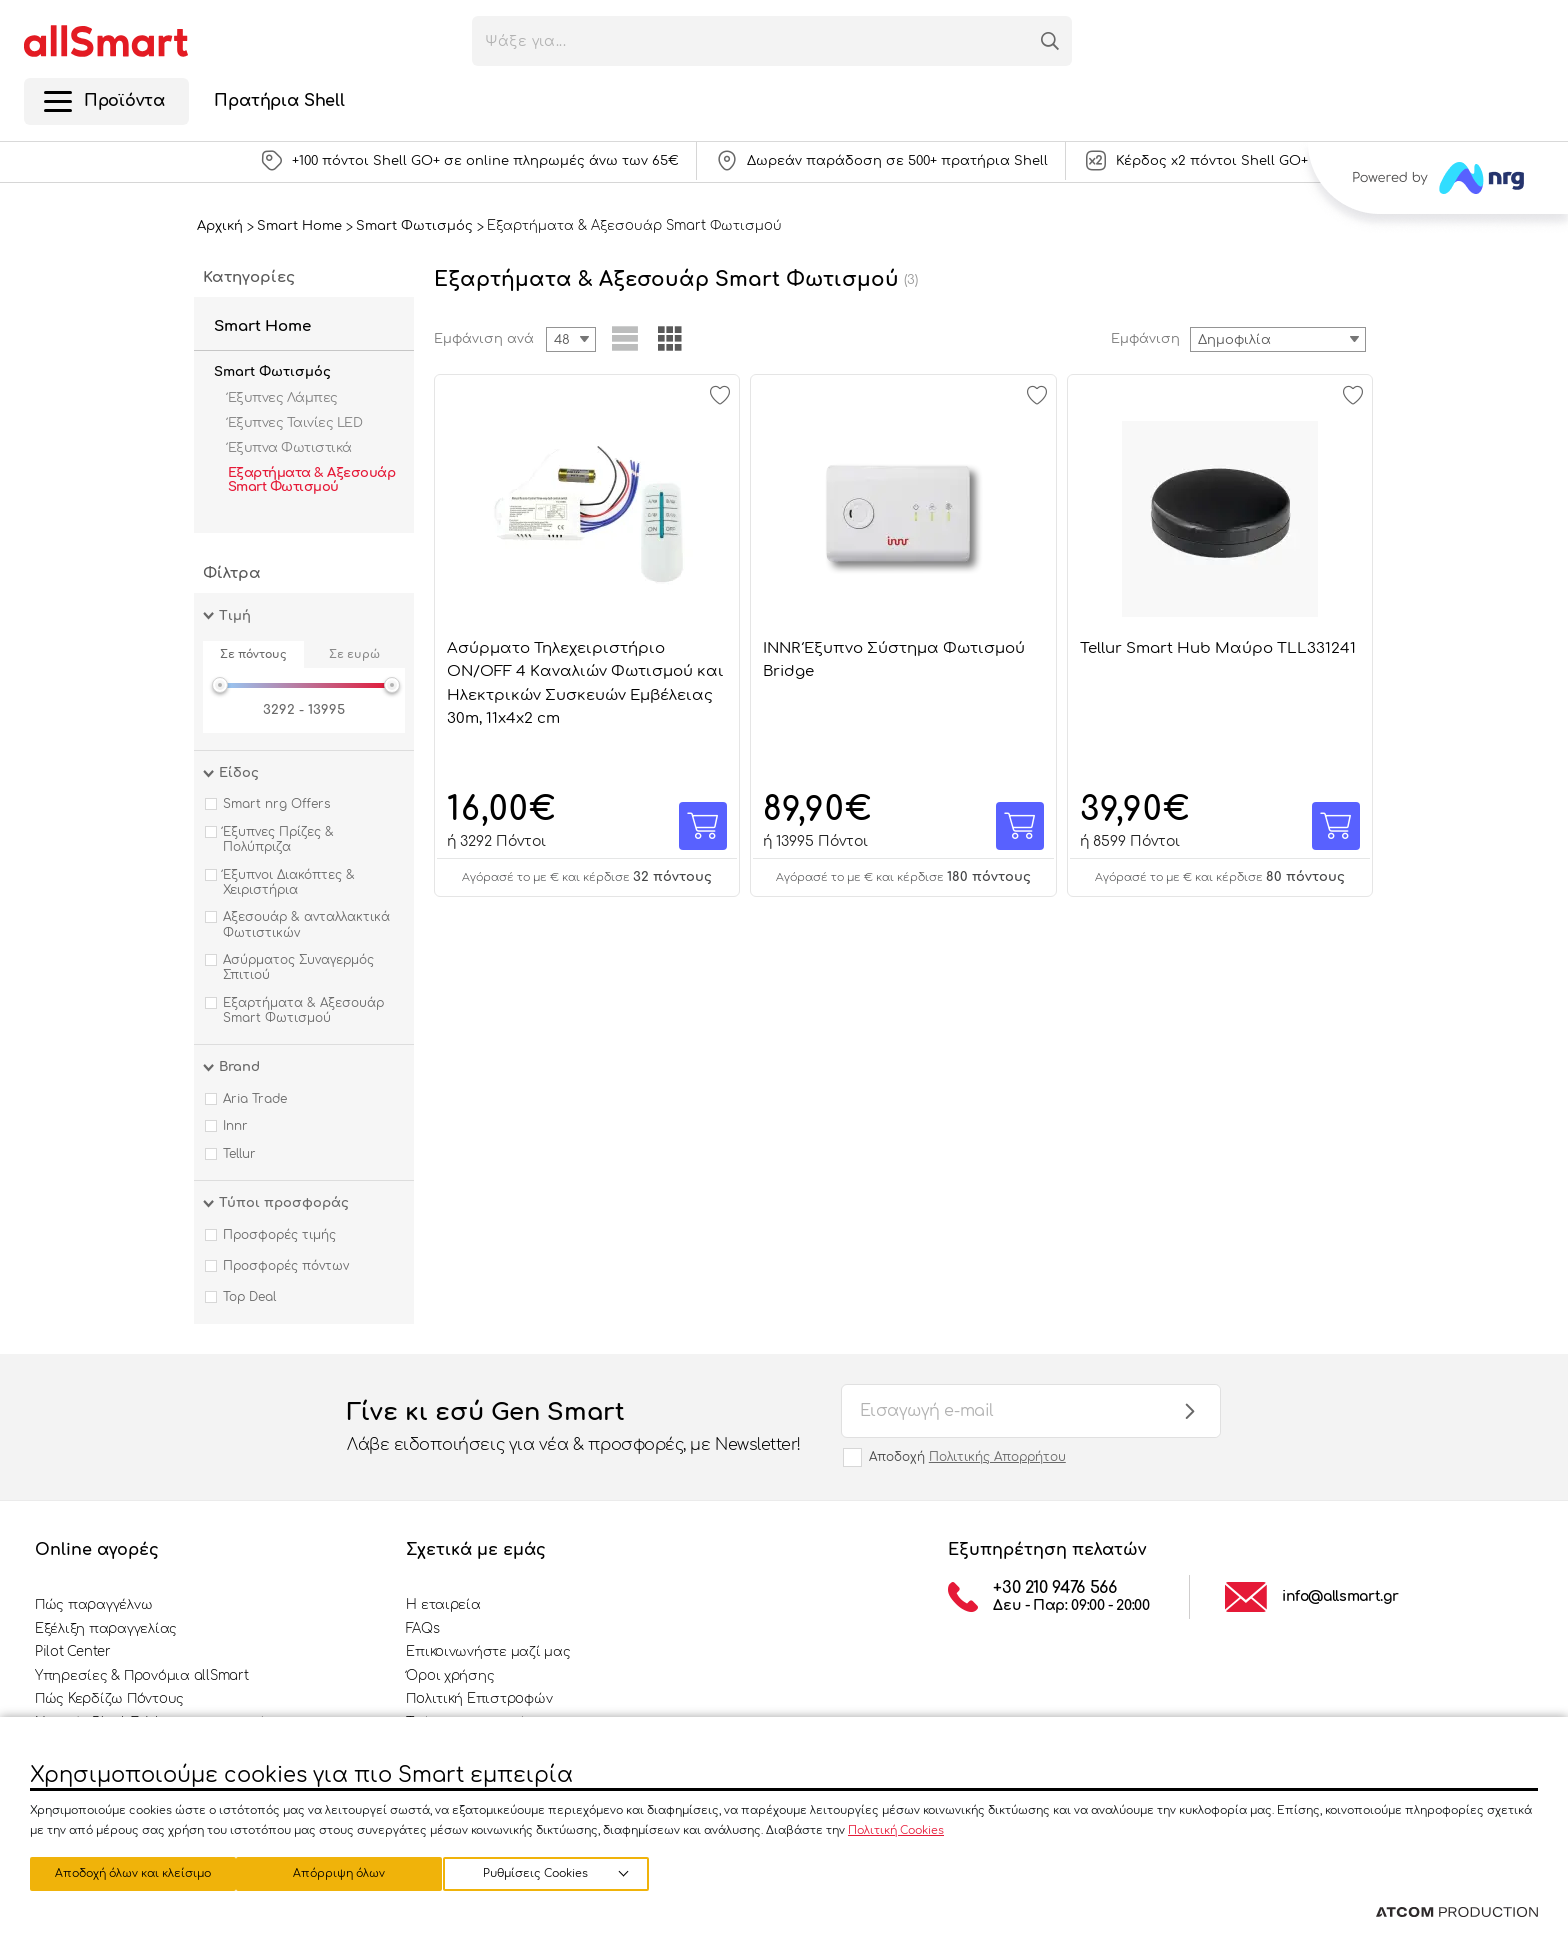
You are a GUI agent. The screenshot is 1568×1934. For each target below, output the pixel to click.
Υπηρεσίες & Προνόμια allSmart (141, 1676)
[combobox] (1278, 339)
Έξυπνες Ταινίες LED (295, 423)
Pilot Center (73, 1652)
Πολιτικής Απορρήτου (997, 1457)
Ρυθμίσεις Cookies (123, 1871)
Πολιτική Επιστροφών (479, 1699)
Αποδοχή (967, 1457)
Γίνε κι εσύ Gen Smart (574, 1428)
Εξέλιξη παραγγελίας (106, 1629)
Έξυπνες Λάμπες (283, 398)
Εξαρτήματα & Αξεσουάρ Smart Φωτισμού (311, 480)
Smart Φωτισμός (272, 372)
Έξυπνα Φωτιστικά (290, 448)
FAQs (422, 1629)
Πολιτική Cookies (896, 1826)
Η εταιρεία (443, 1605)
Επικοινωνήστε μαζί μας (488, 1652)
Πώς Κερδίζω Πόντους (109, 1699)
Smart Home (262, 326)
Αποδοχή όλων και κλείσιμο (565, 1871)
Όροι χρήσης (450, 1676)
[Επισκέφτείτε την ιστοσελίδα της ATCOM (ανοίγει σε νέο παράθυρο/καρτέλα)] (1457, 1913)
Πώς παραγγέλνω (93, 1605)
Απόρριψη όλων (349, 1871)
